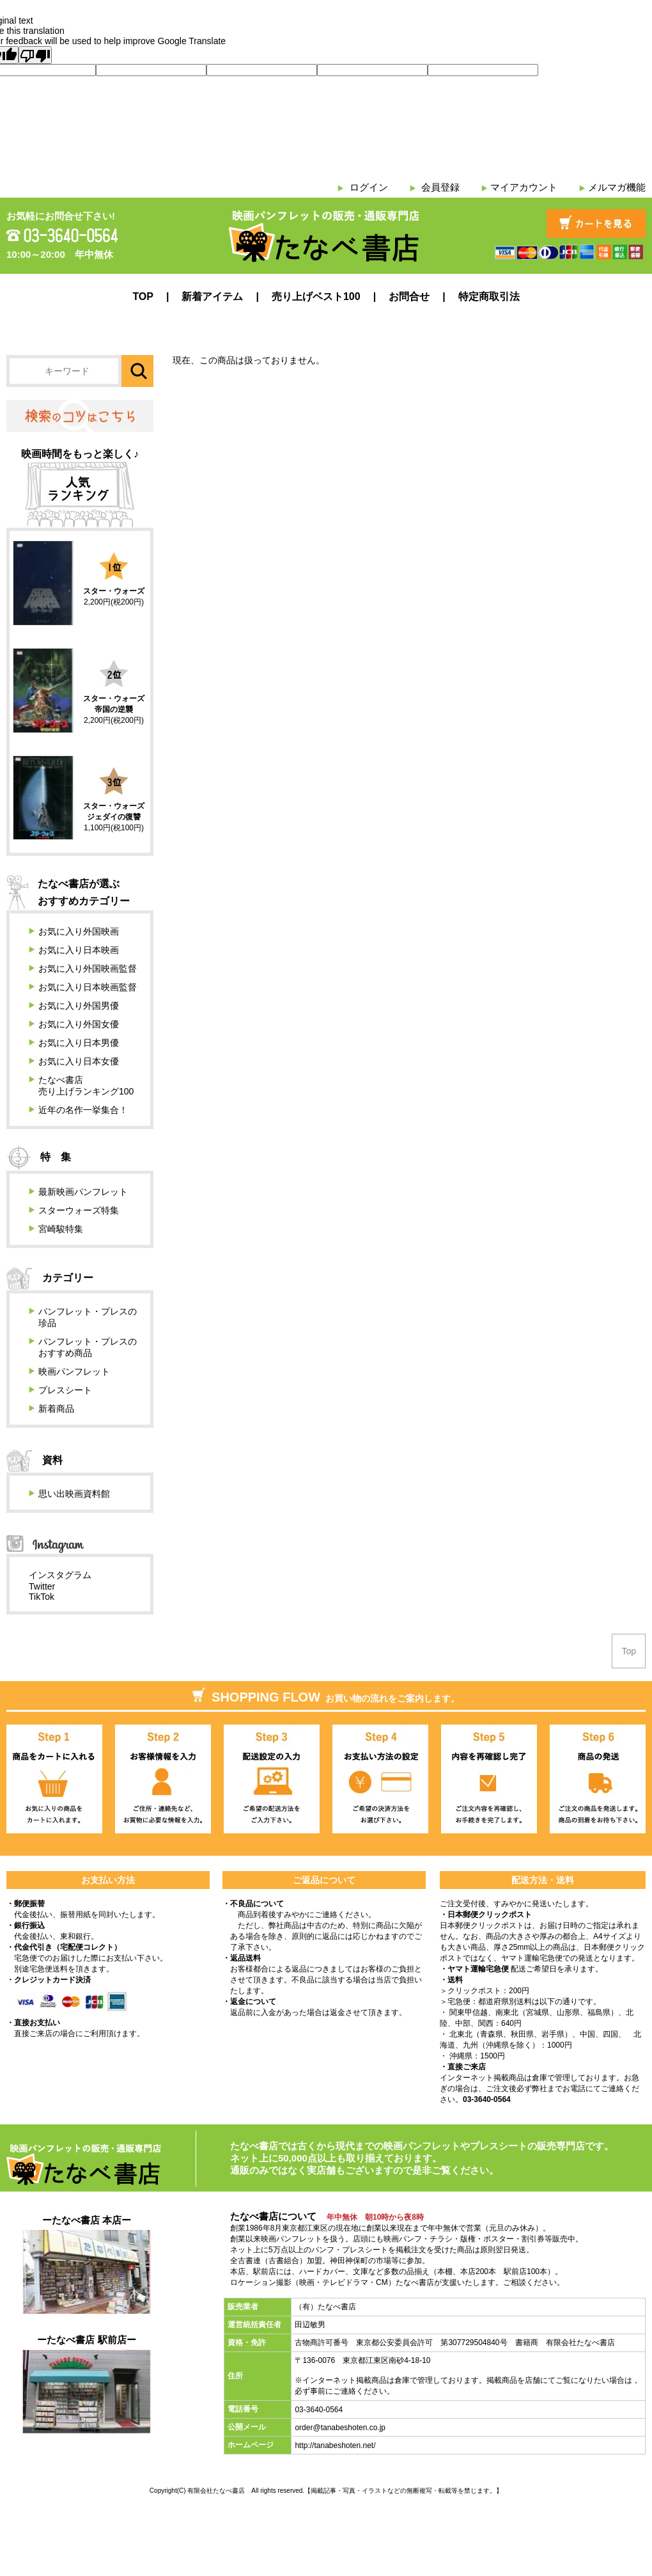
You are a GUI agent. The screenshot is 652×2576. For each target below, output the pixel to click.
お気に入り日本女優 (78, 1061)
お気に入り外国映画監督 (87, 968)
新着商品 (56, 1408)
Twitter (42, 1586)
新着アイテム (212, 296)
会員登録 (440, 187)
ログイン (369, 187)
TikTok (41, 1597)
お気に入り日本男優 (78, 1043)
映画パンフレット (74, 1371)
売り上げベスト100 (316, 296)
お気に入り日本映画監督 (87, 987)
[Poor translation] (35, 55)
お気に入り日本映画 (78, 950)
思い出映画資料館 (74, 1494)
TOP (142, 296)
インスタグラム (60, 1575)
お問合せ (409, 296)
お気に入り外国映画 (78, 931)
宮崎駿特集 (60, 1229)
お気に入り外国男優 (78, 1005)
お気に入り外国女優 (78, 1024)
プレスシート (65, 1390)
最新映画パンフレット (83, 1192)
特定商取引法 (489, 296)
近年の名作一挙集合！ (83, 1110)
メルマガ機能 (617, 187)
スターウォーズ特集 (78, 1210)
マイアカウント (523, 187)
